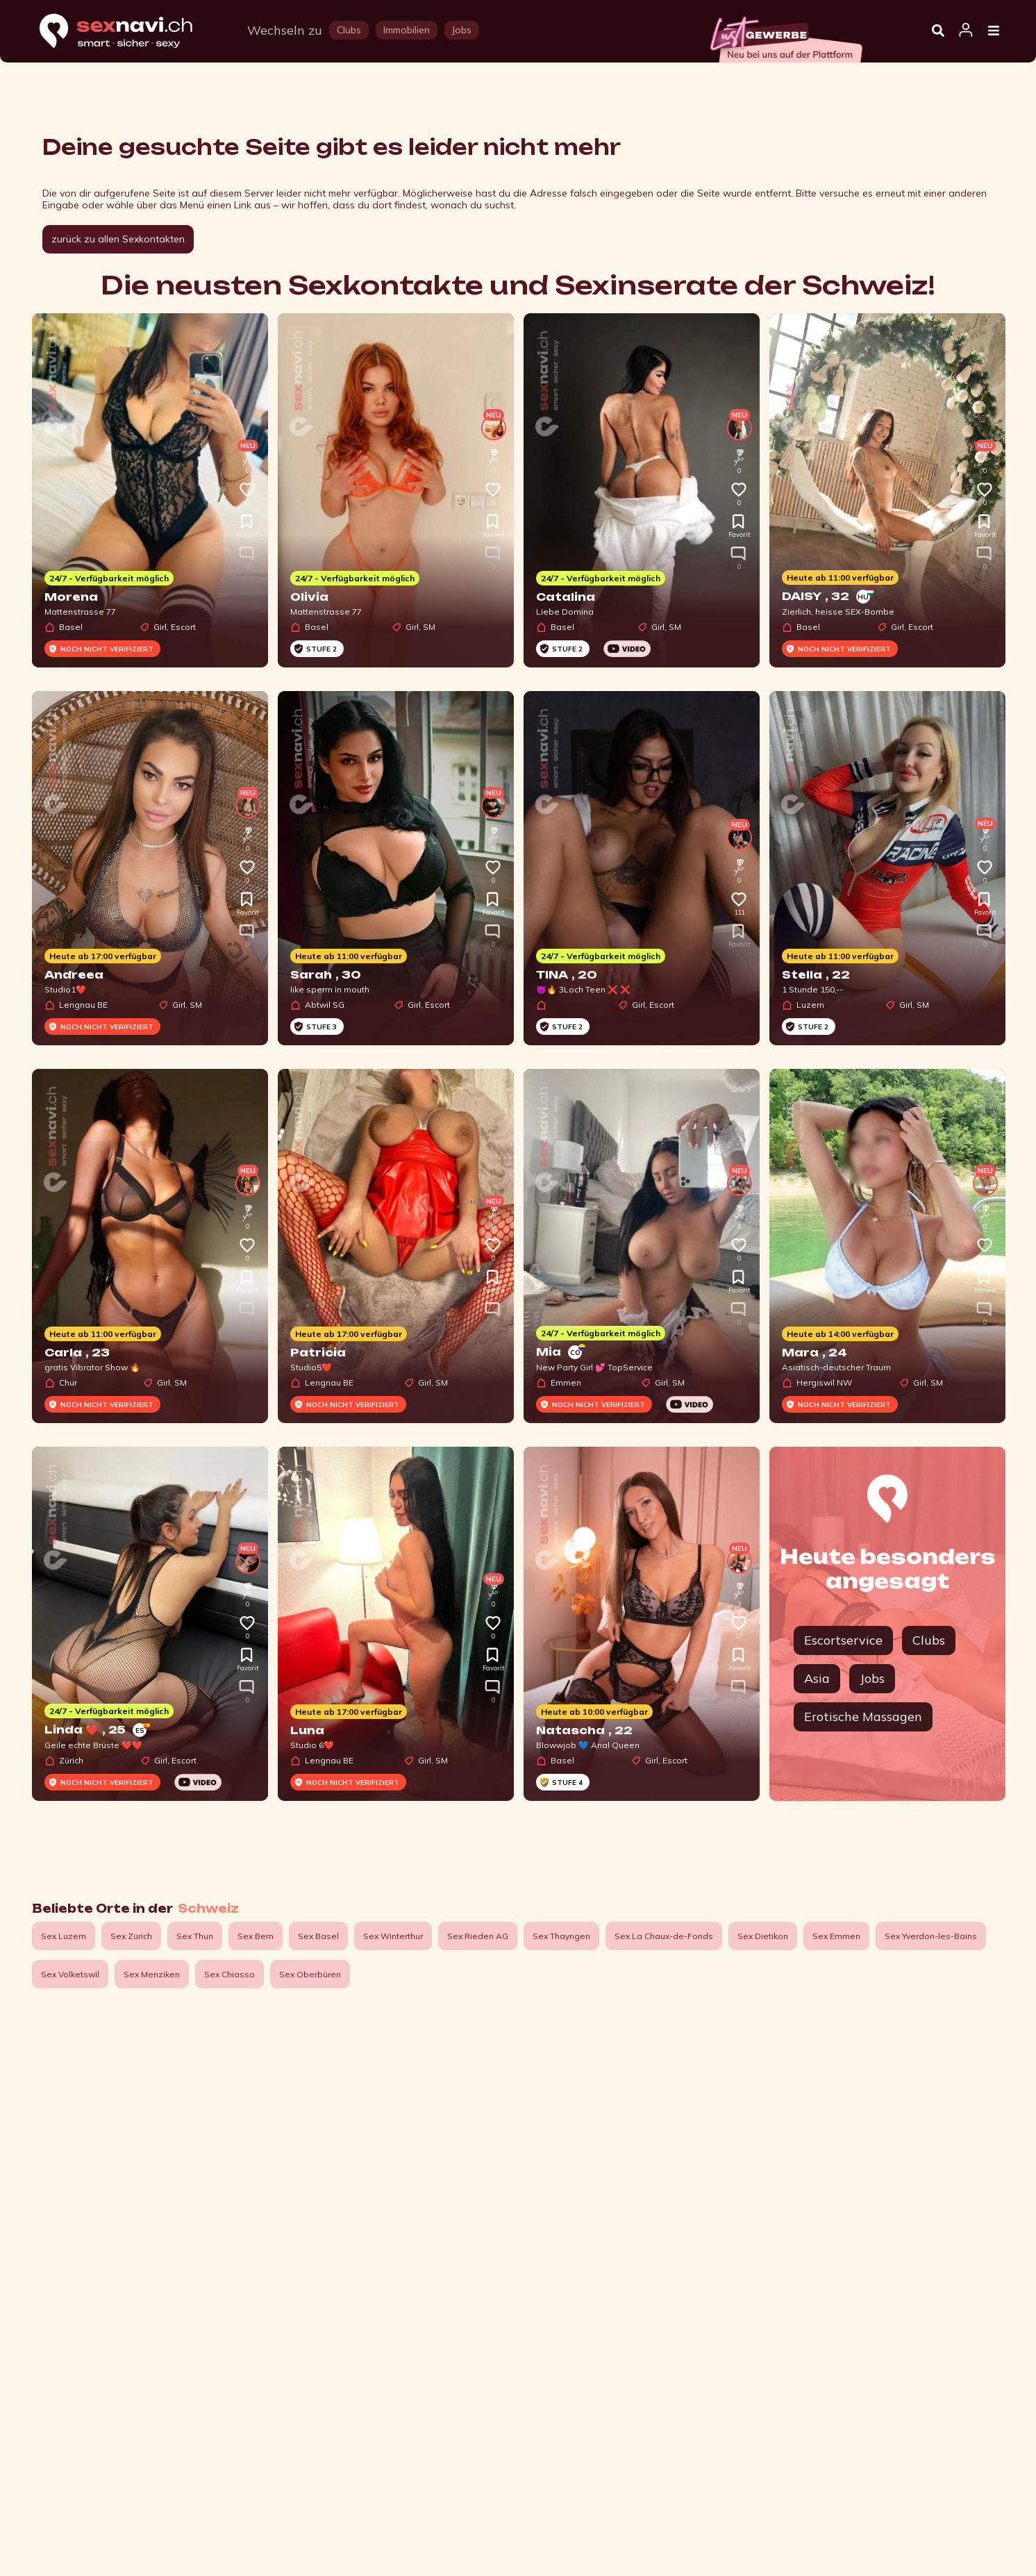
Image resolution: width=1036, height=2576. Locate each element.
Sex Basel (318, 1936)
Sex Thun (194, 1936)
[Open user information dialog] (965, 30)
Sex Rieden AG (477, 1936)
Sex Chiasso (229, 1974)
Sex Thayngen (561, 1936)
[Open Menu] (993, 31)
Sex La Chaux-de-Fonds (664, 1936)
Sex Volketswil (70, 1974)
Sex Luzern (63, 1936)
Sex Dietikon (762, 1936)
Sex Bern (255, 1936)
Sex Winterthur (393, 1936)
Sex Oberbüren (310, 1974)
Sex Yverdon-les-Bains (931, 1936)
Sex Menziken (152, 1974)
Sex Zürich (131, 1936)
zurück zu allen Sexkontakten (118, 239)
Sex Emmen (836, 1936)
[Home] (129, 32)
